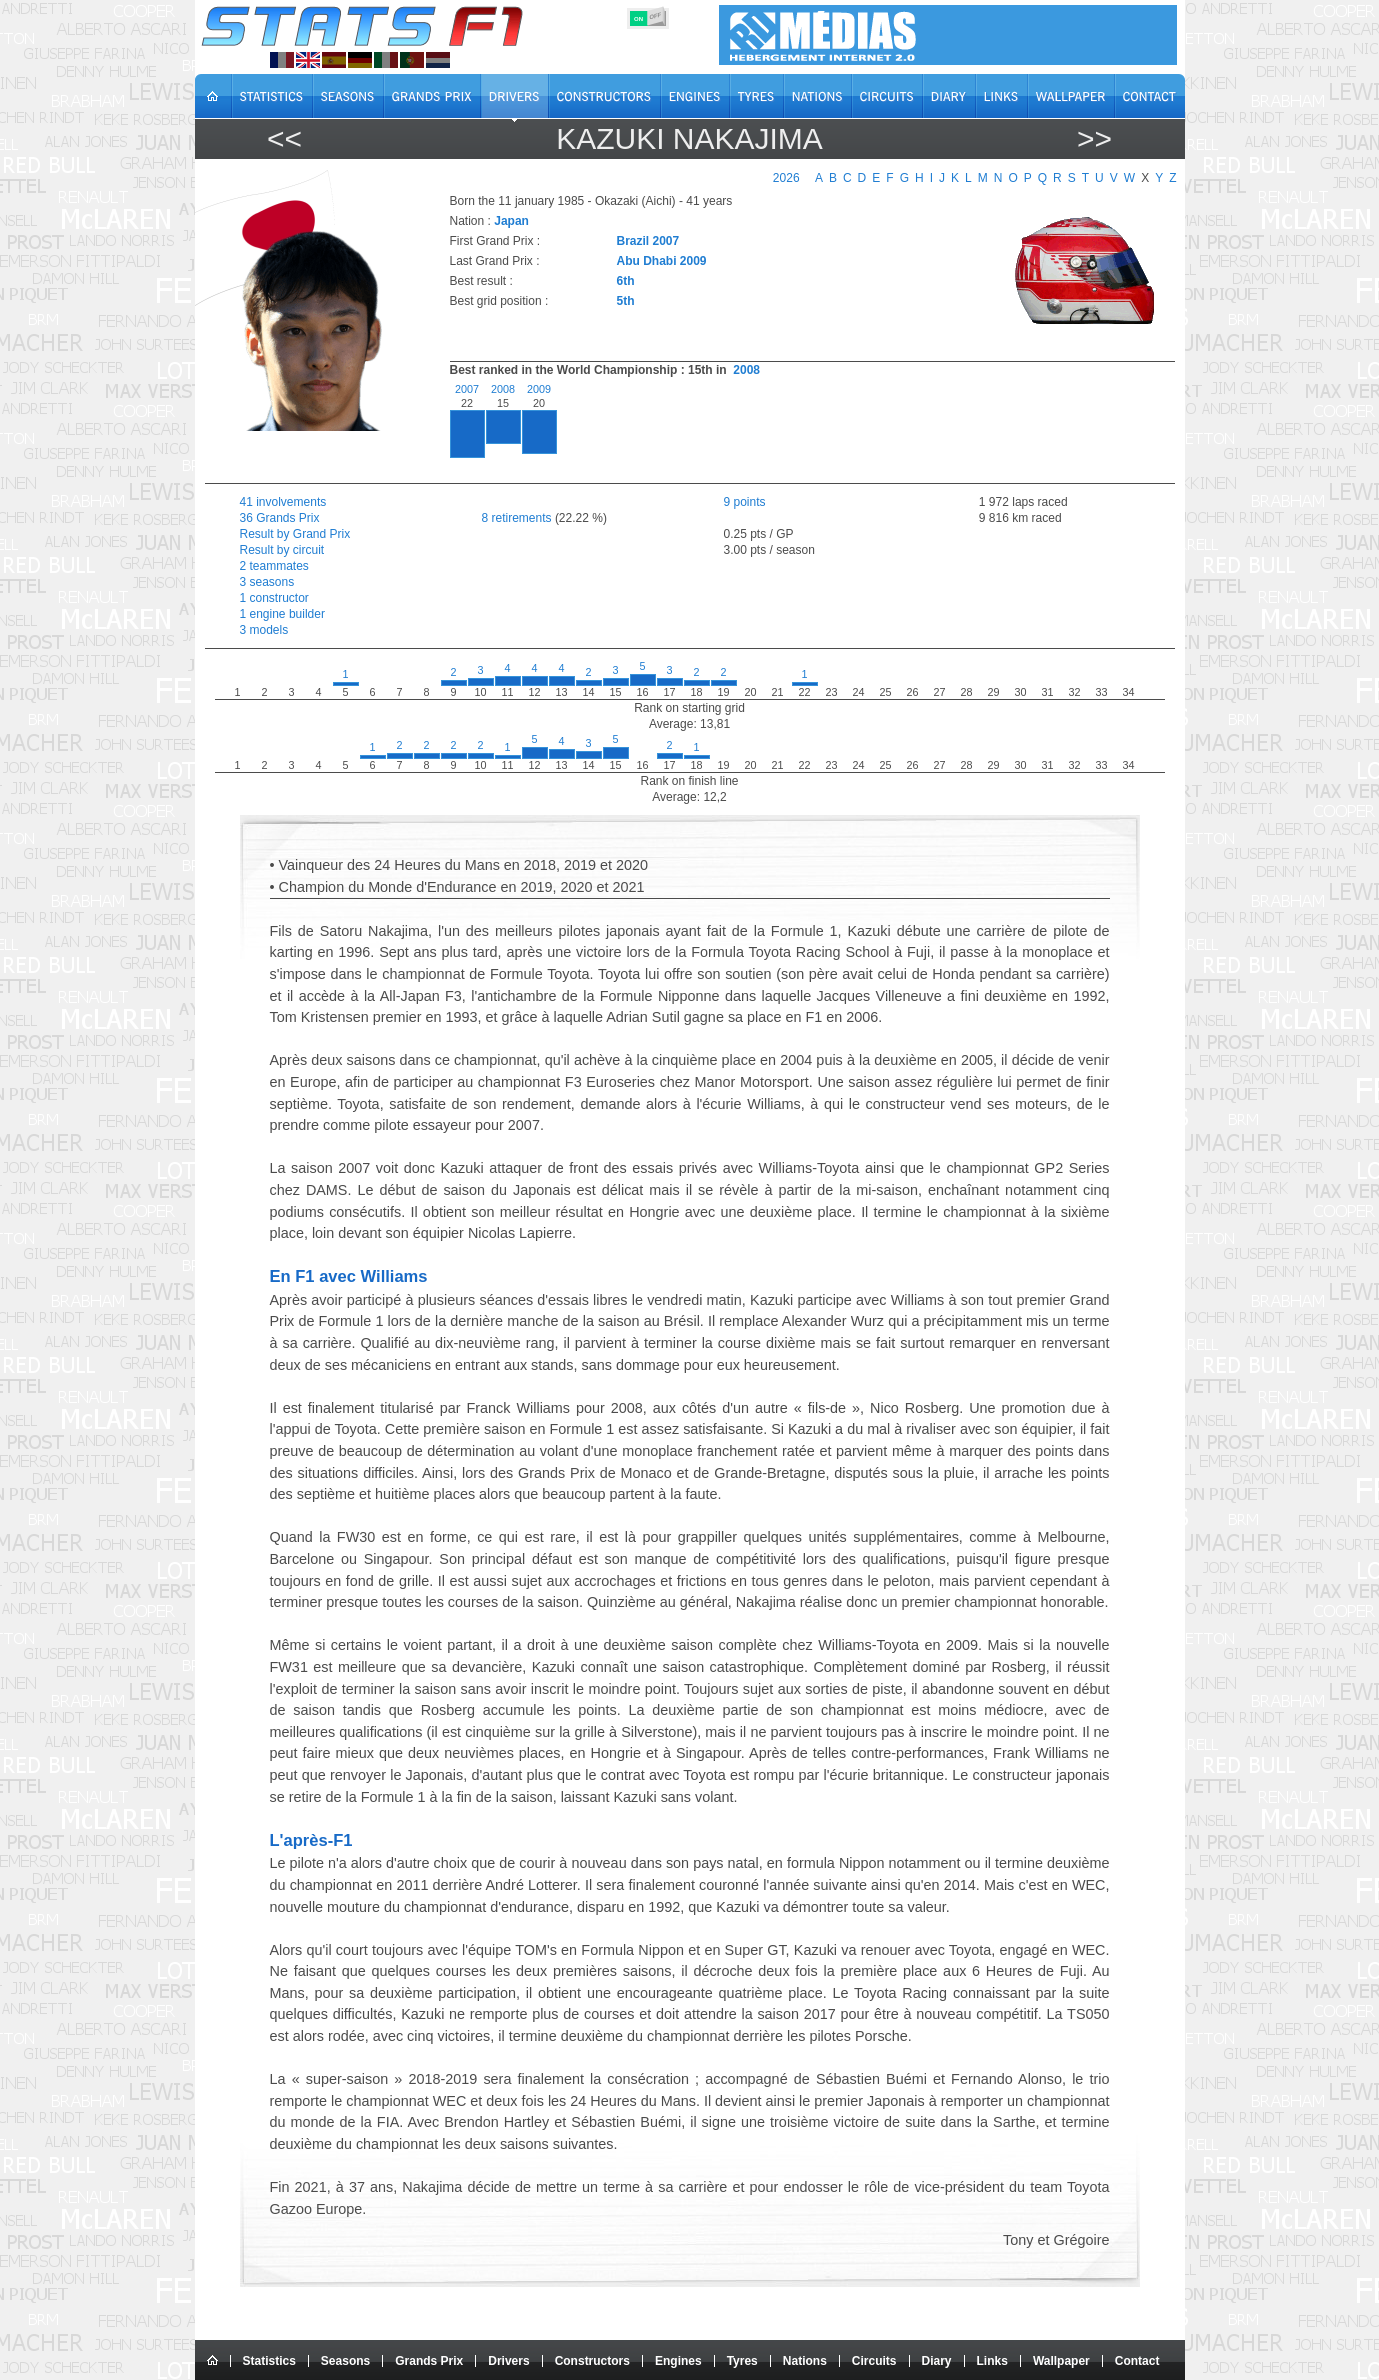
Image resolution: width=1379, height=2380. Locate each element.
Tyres (742, 2361)
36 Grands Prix (280, 518)
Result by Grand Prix (295, 534)
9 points (745, 502)
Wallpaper (1061, 2361)
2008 (746, 370)
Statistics (269, 2361)
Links (992, 2361)
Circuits (874, 2361)
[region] (801, 428)
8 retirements (517, 518)
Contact (1137, 2361)
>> (1094, 138)
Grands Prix (429, 2361)
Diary (937, 2361)
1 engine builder (282, 614)
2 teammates (274, 566)
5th (626, 301)
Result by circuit (282, 550)
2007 (467, 389)
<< (284, 138)
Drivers (508, 2361)
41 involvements (283, 502)
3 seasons (267, 582)
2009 (539, 389)
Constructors (592, 2361)
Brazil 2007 (648, 241)
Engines (678, 2361)
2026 (786, 178)
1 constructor (274, 598)
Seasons (345, 2361)
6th (626, 281)
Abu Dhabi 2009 (662, 261)
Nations (805, 2361)
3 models (264, 630)
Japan (511, 221)
